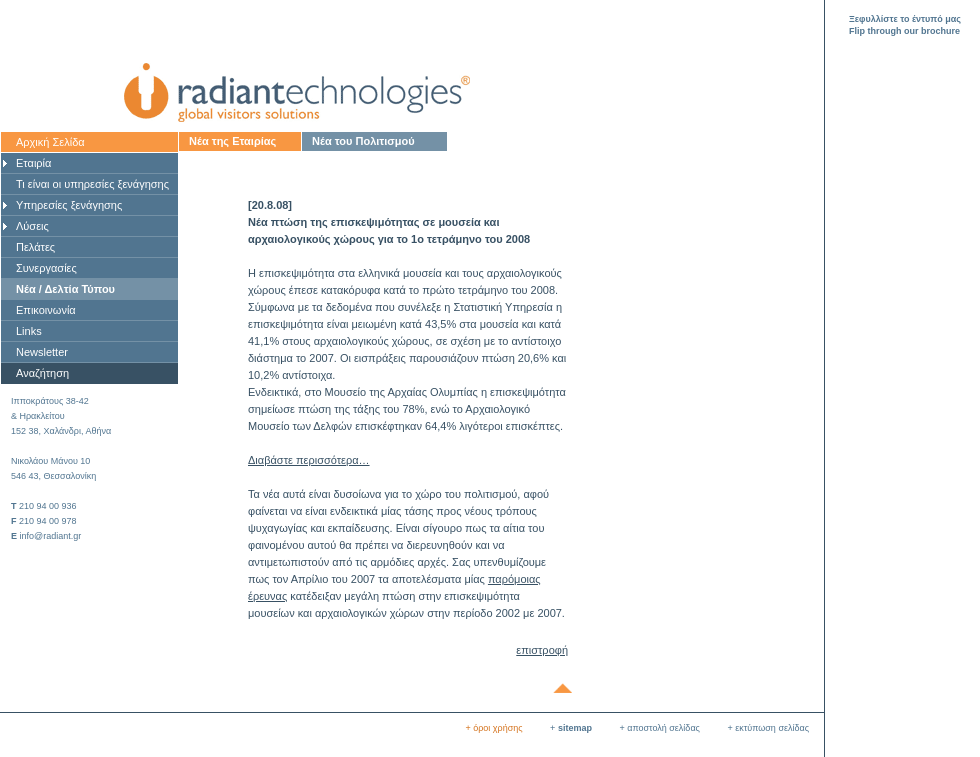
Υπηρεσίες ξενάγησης (69, 205)
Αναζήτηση (42, 373)
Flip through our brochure (904, 31)
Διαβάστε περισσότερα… (309, 460)
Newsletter (42, 352)
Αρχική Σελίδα (50, 142)
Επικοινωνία (46, 310)
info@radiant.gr (51, 536)
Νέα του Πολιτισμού (363, 141)
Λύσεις (32, 226)
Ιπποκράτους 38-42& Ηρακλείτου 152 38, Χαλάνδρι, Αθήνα (61, 416)
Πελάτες (35, 247)
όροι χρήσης (497, 728)
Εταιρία (33, 163)
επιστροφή (542, 650)
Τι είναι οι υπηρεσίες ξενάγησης (92, 184)
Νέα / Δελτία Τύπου (65, 289)
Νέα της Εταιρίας (232, 141)
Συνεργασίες (46, 268)
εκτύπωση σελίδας (772, 728)
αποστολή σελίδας (663, 728)
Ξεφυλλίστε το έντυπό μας (905, 19)
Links (29, 331)
